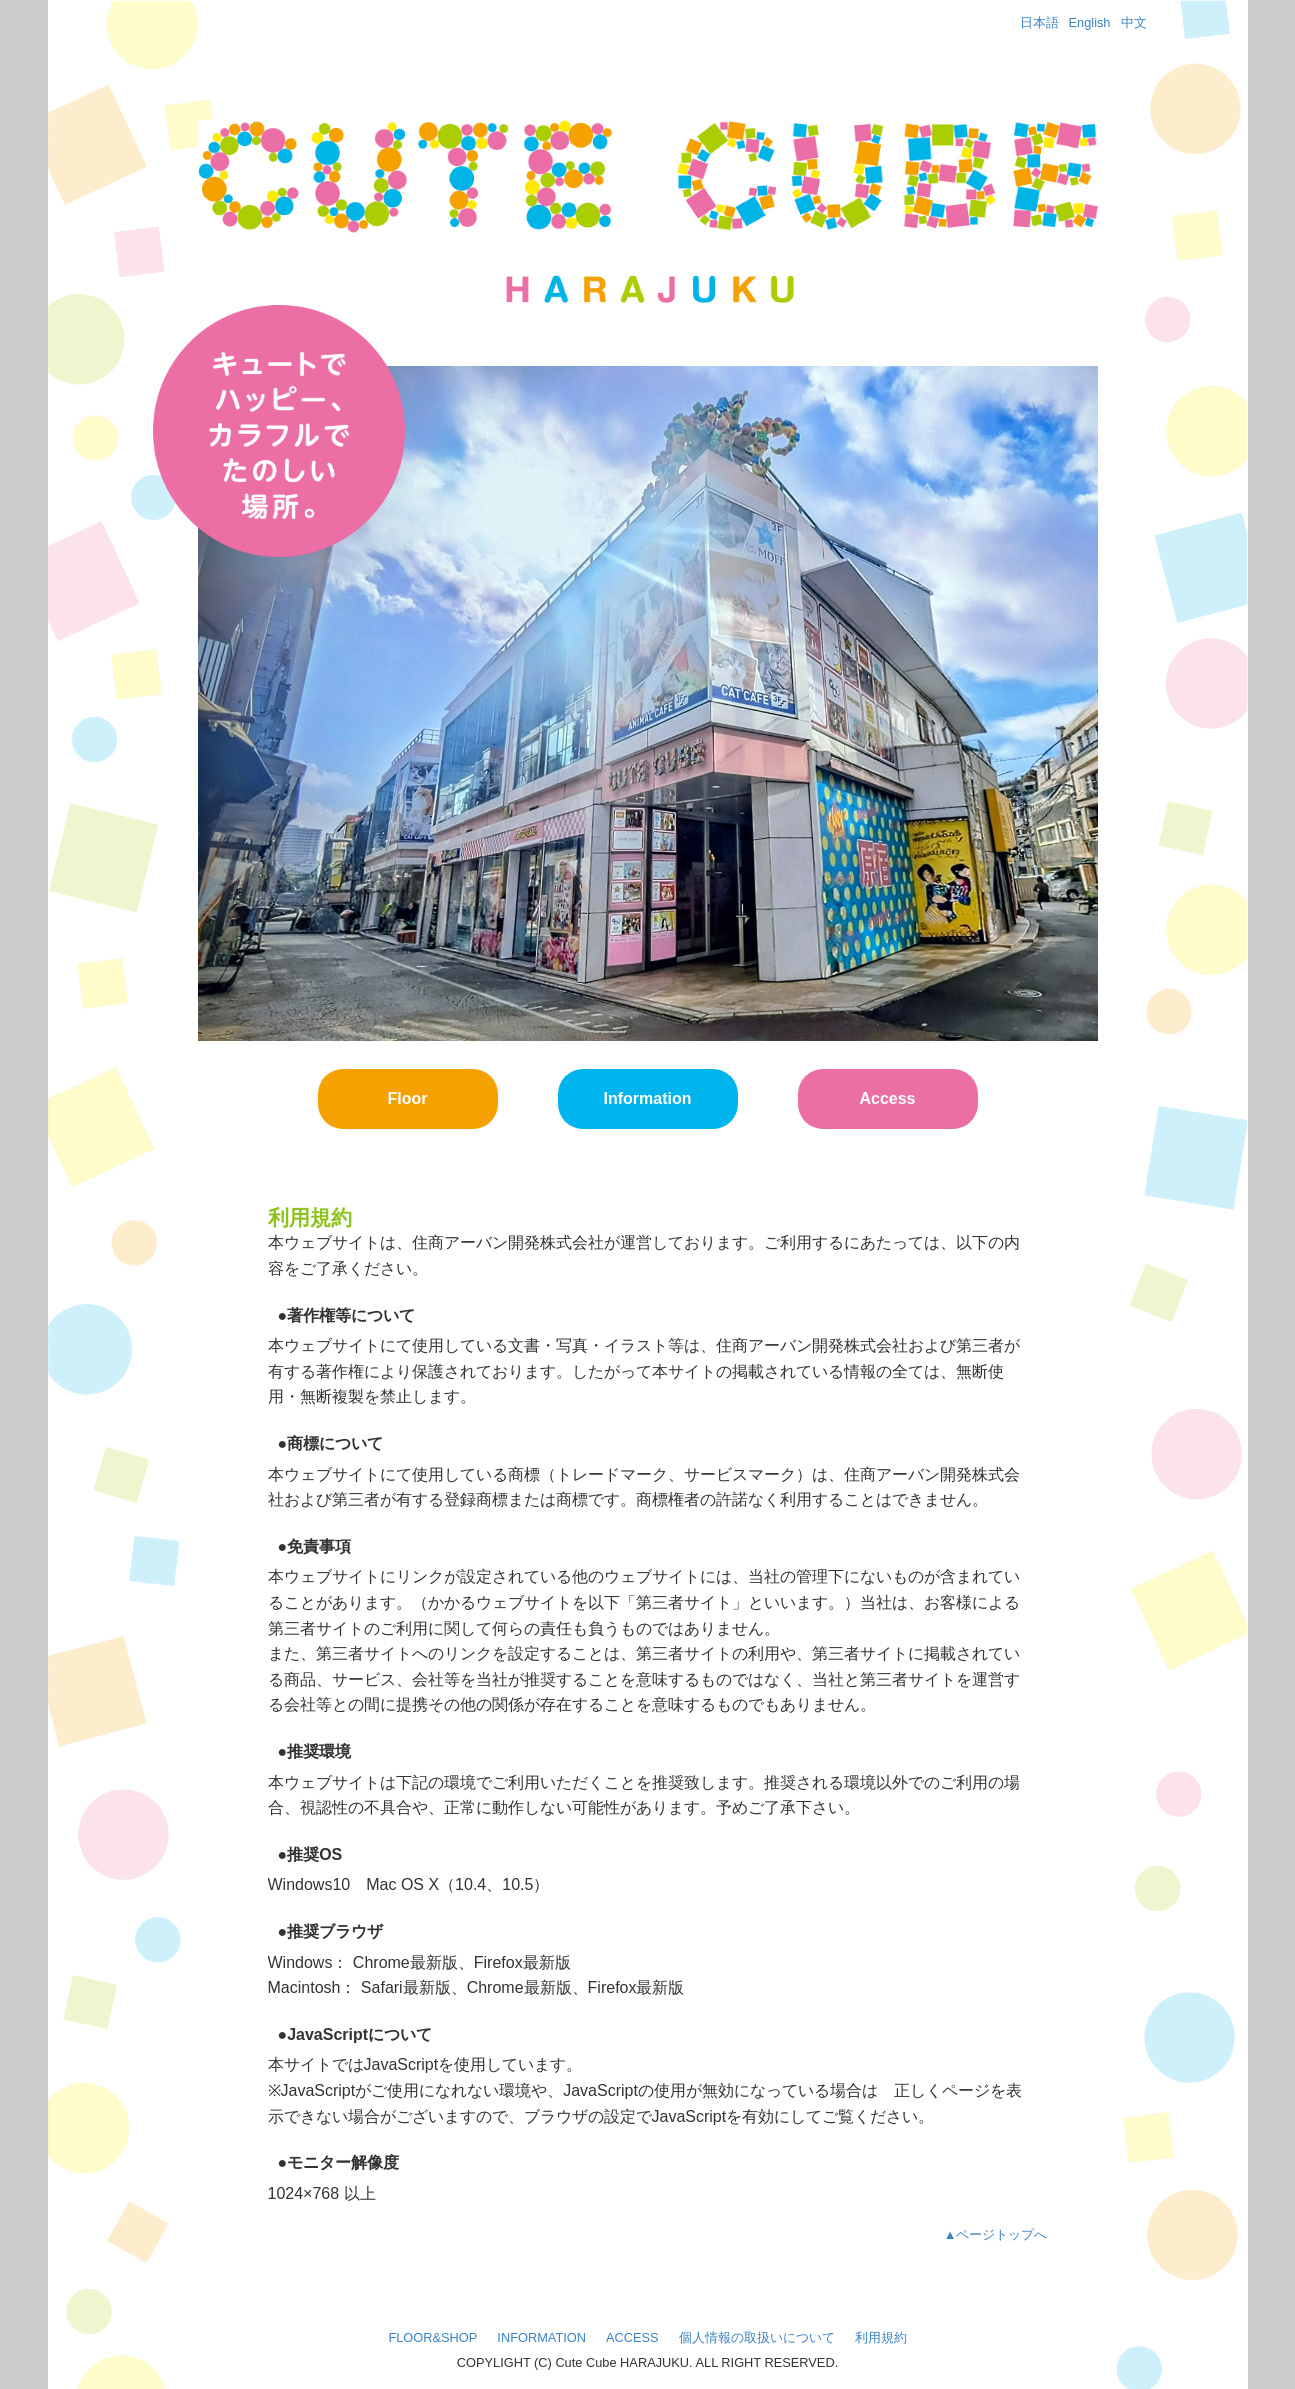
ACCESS (632, 2337)
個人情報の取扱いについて (757, 2337)
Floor (408, 1098)
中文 (1134, 22)
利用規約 (881, 2337)
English (1090, 22)
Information (648, 1098)
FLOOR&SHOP (432, 2337)
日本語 (1039, 22)
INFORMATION (541, 2337)
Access (887, 1098)
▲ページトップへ (996, 2234)
